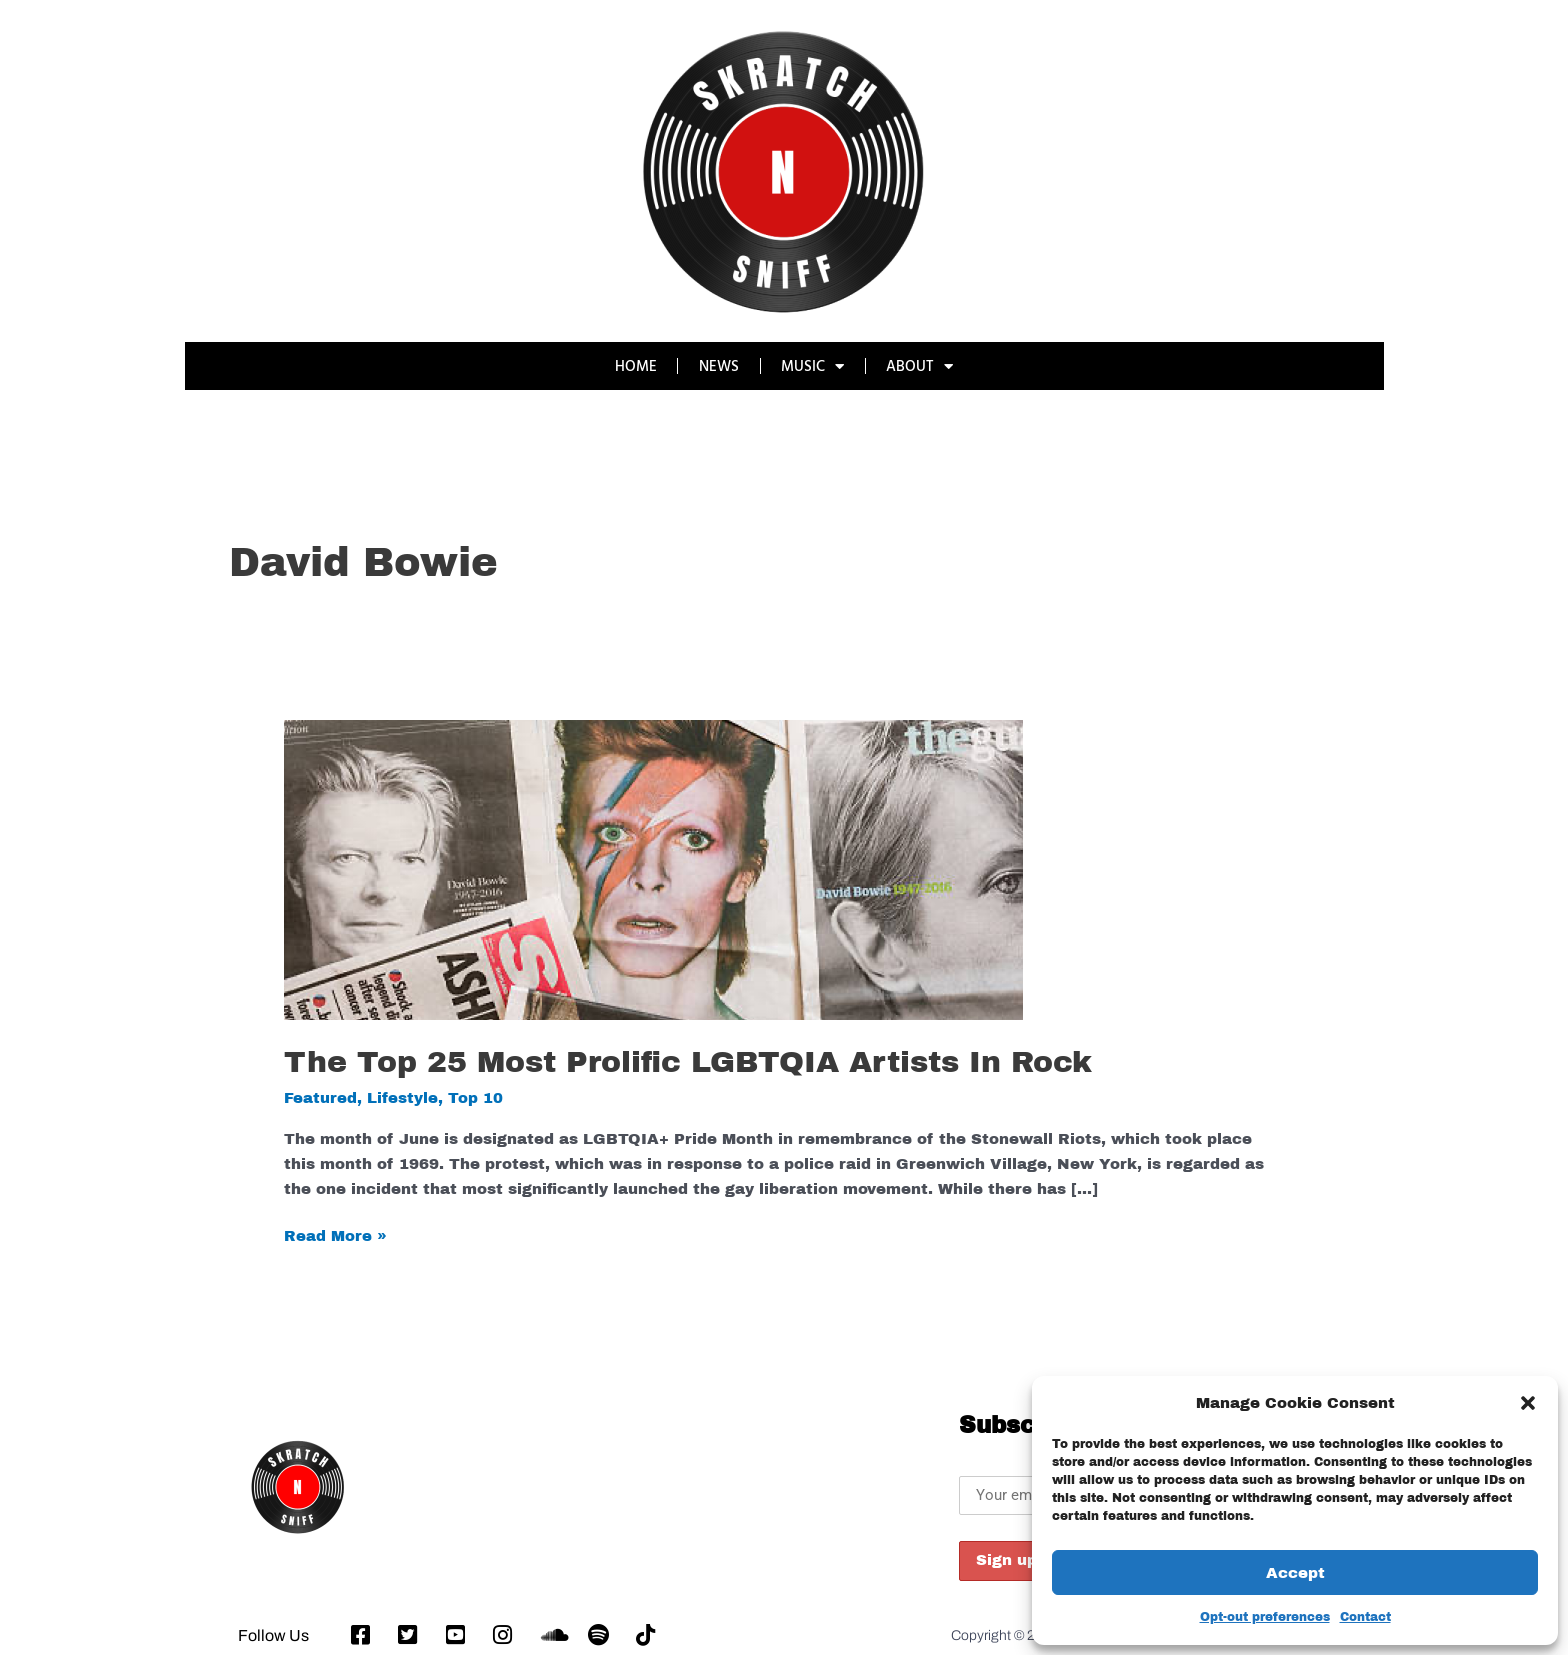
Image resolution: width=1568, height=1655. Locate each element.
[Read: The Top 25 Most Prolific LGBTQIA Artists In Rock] (653, 869)
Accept (1295, 1573)
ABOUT (921, 366)
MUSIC (813, 366)
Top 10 (475, 1098)
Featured (320, 1098)
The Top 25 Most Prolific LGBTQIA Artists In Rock (688, 1062)
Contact (1365, 1617)
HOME (635, 365)
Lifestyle (402, 1098)
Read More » (335, 1234)
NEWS (719, 365)
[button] (1528, 1403)
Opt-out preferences (1265, 1617)
